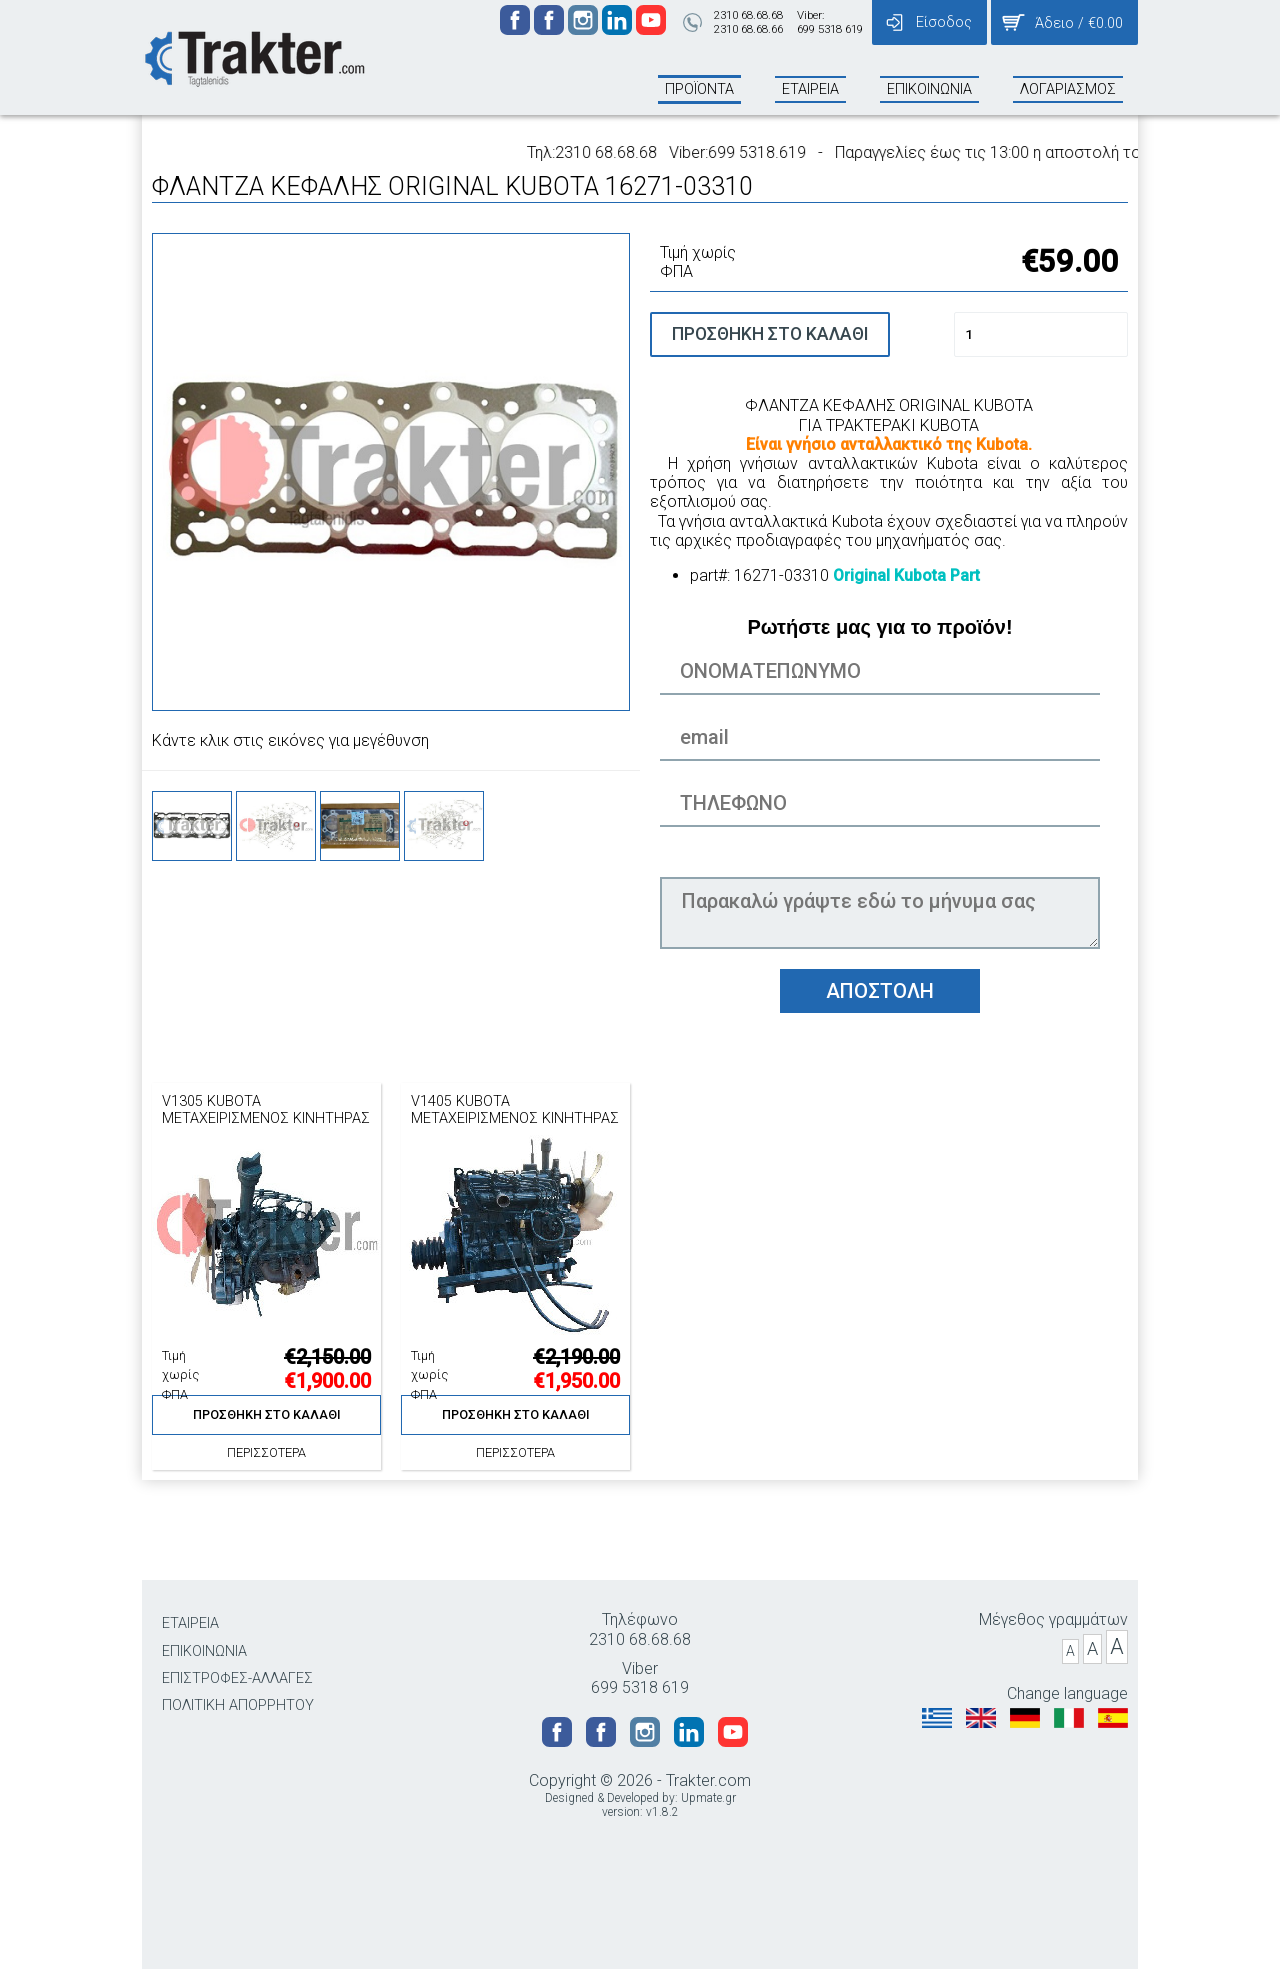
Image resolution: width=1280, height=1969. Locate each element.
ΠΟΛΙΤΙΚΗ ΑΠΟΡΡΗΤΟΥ (238, 1705)
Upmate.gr (708, 1798)
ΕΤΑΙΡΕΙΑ (190, 1623)
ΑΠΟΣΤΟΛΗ (880, 991)
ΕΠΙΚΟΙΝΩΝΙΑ (204, 1651)
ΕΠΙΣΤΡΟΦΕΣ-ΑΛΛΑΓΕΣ (237, 1678)
